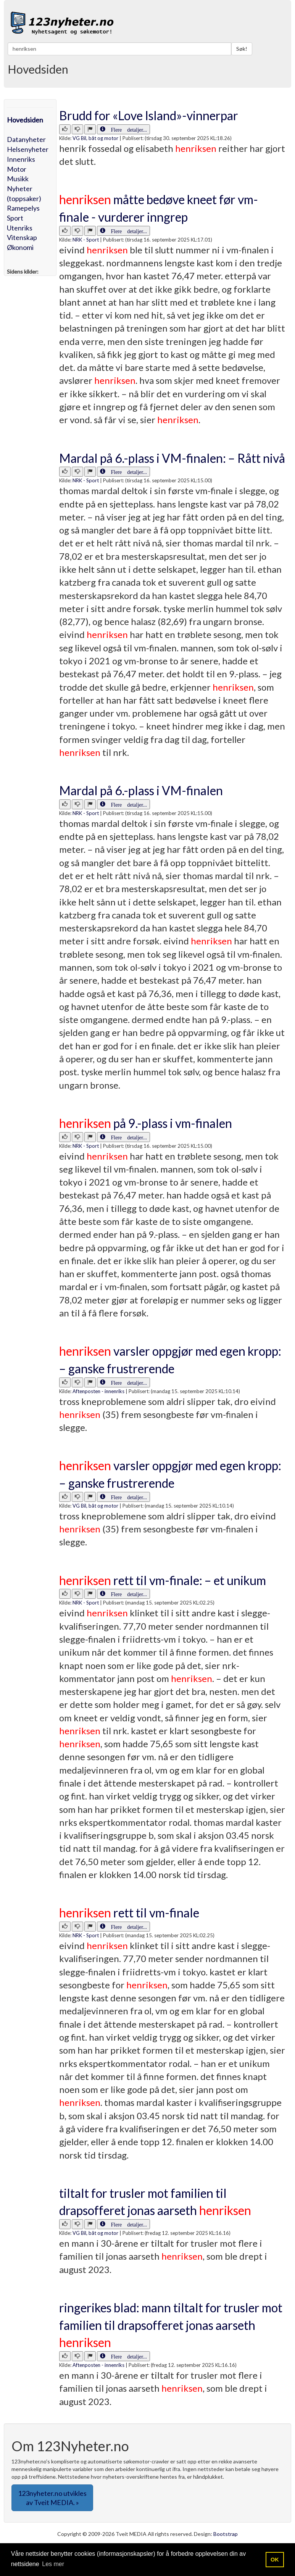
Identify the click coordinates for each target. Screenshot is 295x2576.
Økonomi (20, 247)
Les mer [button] (53, 2564)
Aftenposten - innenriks (98, 1391)
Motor (16, 169)
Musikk (18, 178)
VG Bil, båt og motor (95, 138)
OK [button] (275, 2560)
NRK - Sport (86, 240)
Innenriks (21, 159)
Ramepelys (23, 208)
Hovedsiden (25, 120)
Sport (15, 218)
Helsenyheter (27, 149)
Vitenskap (22, 237)
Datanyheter (26, 139)
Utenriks (19, 228)
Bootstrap (225, 2534)
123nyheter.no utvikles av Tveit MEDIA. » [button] (52, 2498)
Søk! (241, 48)
